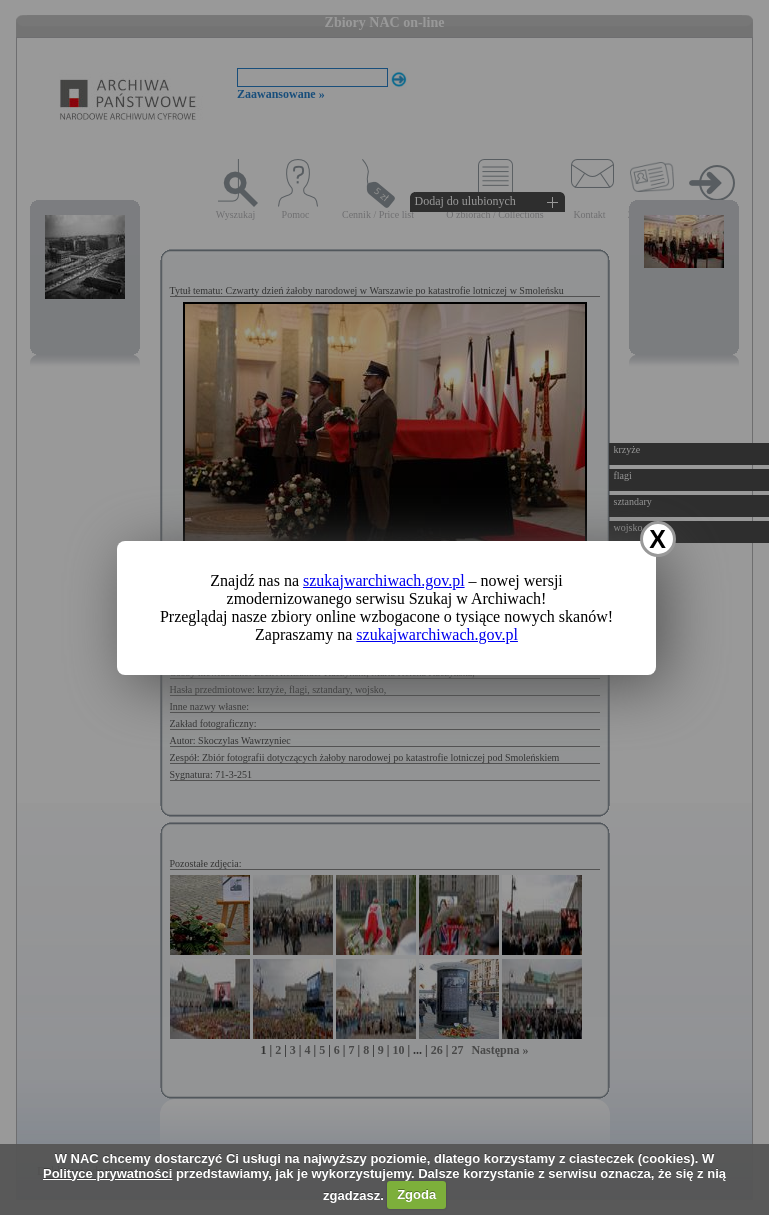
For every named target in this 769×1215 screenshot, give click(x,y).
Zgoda (416, 1194)
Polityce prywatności (107, 1173)
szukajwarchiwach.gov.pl (384, 580)
